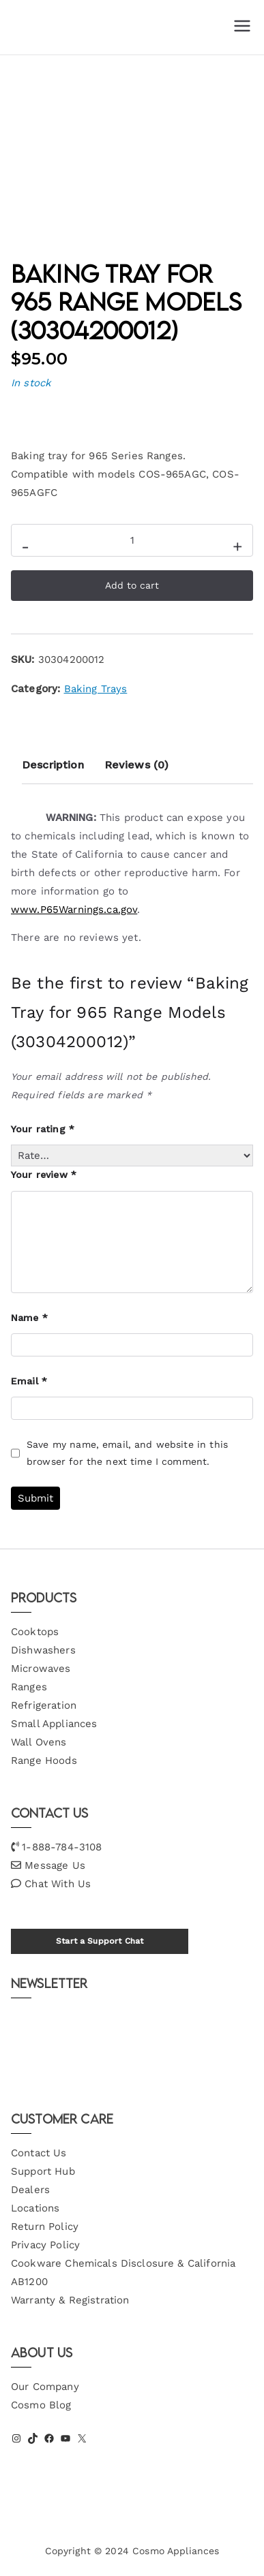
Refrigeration (43, 1705)
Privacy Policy (45, 2245)
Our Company (45, 2386)
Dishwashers (43, 1650)
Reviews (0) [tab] (136, 764)
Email (29, 1381)
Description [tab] (53, 764)
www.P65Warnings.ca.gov (74, 909)
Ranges (29, 1687)
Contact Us (39, 2153)
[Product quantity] (132, 540)
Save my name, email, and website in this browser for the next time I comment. (127, 1453)
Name (29, 1317)
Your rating (42, 1128)
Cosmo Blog (41, 2405)
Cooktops (35, 1632)
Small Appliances (54, 1724)
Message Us (55, 1865)
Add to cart (132, 585)
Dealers (30, 2190)
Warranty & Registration (70, 2300)
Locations (35, 2208)
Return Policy (44, 2226)
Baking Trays (96, 689)
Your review (43, 1174)
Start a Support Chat (99, 1941)
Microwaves (41, 1668)
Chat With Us (58, 1884)
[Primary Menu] (242, 27)
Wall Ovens (39, 1742)
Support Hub (43, 2171)
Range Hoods (44, 1760)
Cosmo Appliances (175, 2550)
